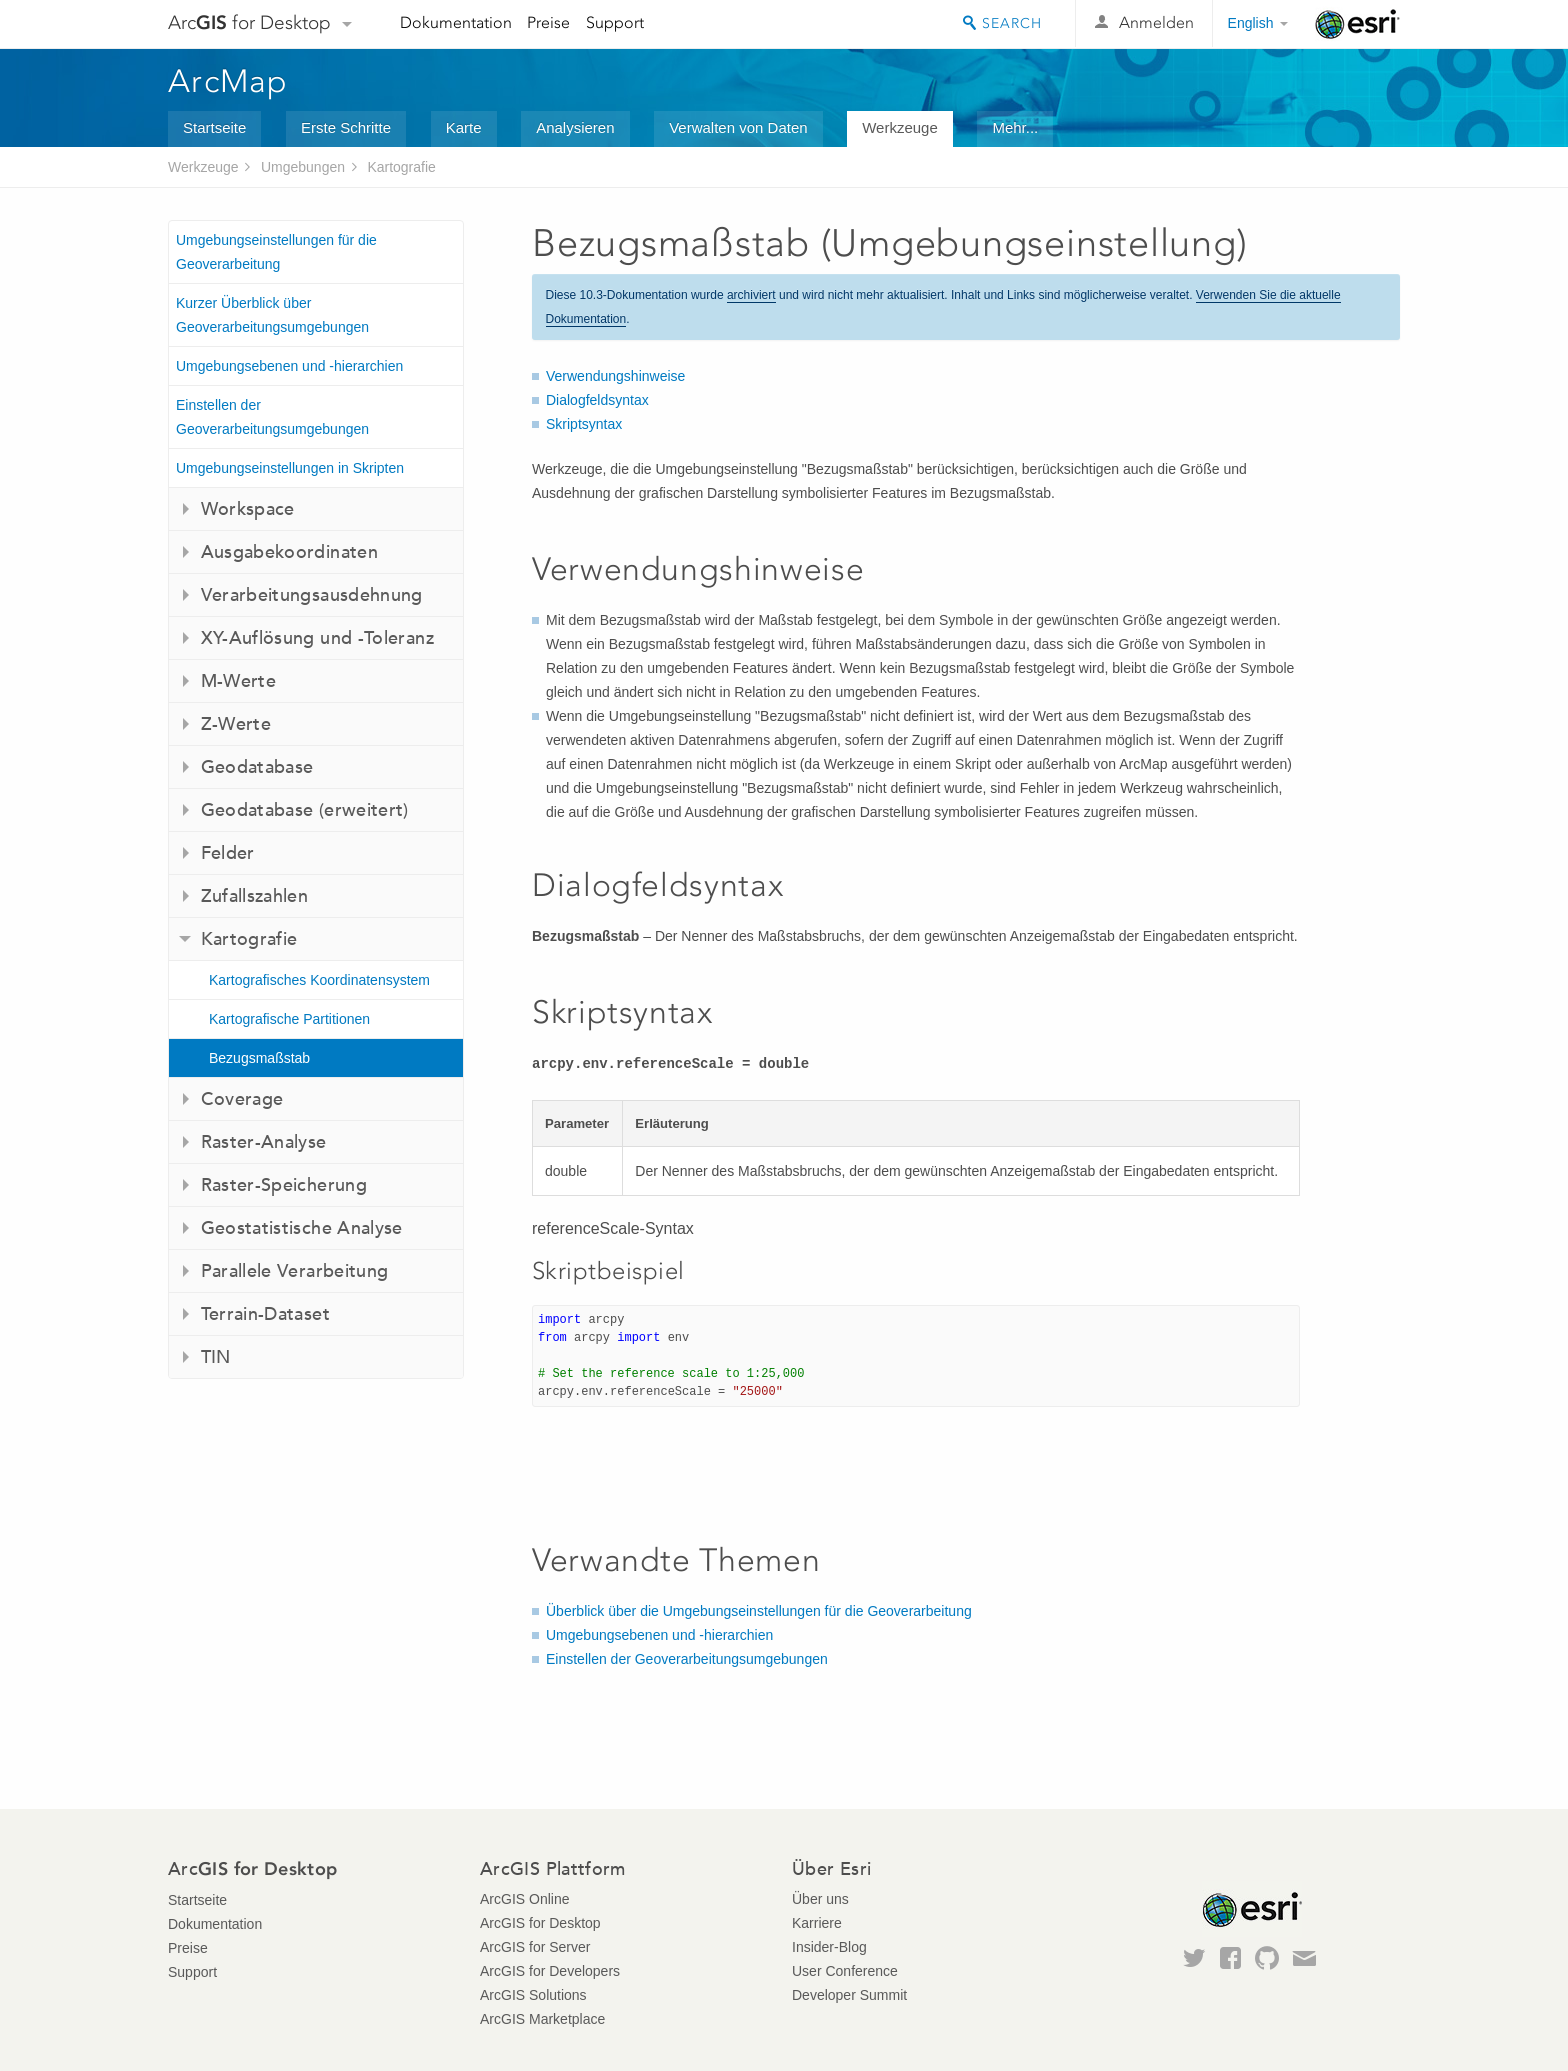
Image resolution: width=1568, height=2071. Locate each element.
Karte (464, 127)
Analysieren (575, 127)
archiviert (751, 295)
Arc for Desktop (249, 22)
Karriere (817, 1923)
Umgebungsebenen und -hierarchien (289, 366)
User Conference (845, 1971)
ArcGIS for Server (535, 1947)
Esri (1357, 24)
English (1251, 23)
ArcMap (228, 81)
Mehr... (1015, 127)
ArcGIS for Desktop (540, 1923)
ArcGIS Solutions (533, 1995)
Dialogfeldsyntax (597, 400)
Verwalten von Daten (738, 127)
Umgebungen (303, 167)
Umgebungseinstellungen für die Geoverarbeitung (276, 252)
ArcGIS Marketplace (542, 2019)
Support (615, 22)
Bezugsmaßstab (259, 1058)
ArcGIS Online (524, 1899)
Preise (548, 22)
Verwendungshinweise (615, 376)
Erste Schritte (346, 127)
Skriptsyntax (584, 424)
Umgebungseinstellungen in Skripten (290, 468)
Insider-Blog (829, 1947)
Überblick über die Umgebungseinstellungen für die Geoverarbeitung (759, 1611)
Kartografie (401, 167)
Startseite (214, 127)
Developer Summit (849, 1995)
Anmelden (1156, 22)
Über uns (820, 1899)
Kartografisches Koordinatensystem (319, 980)
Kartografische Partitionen (289, 1019)
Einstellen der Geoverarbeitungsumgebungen (272, 417)
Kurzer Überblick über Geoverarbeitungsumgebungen (272, 315)
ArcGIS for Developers (550, 1971)
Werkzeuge (900, 127)
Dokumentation (456, 22)
